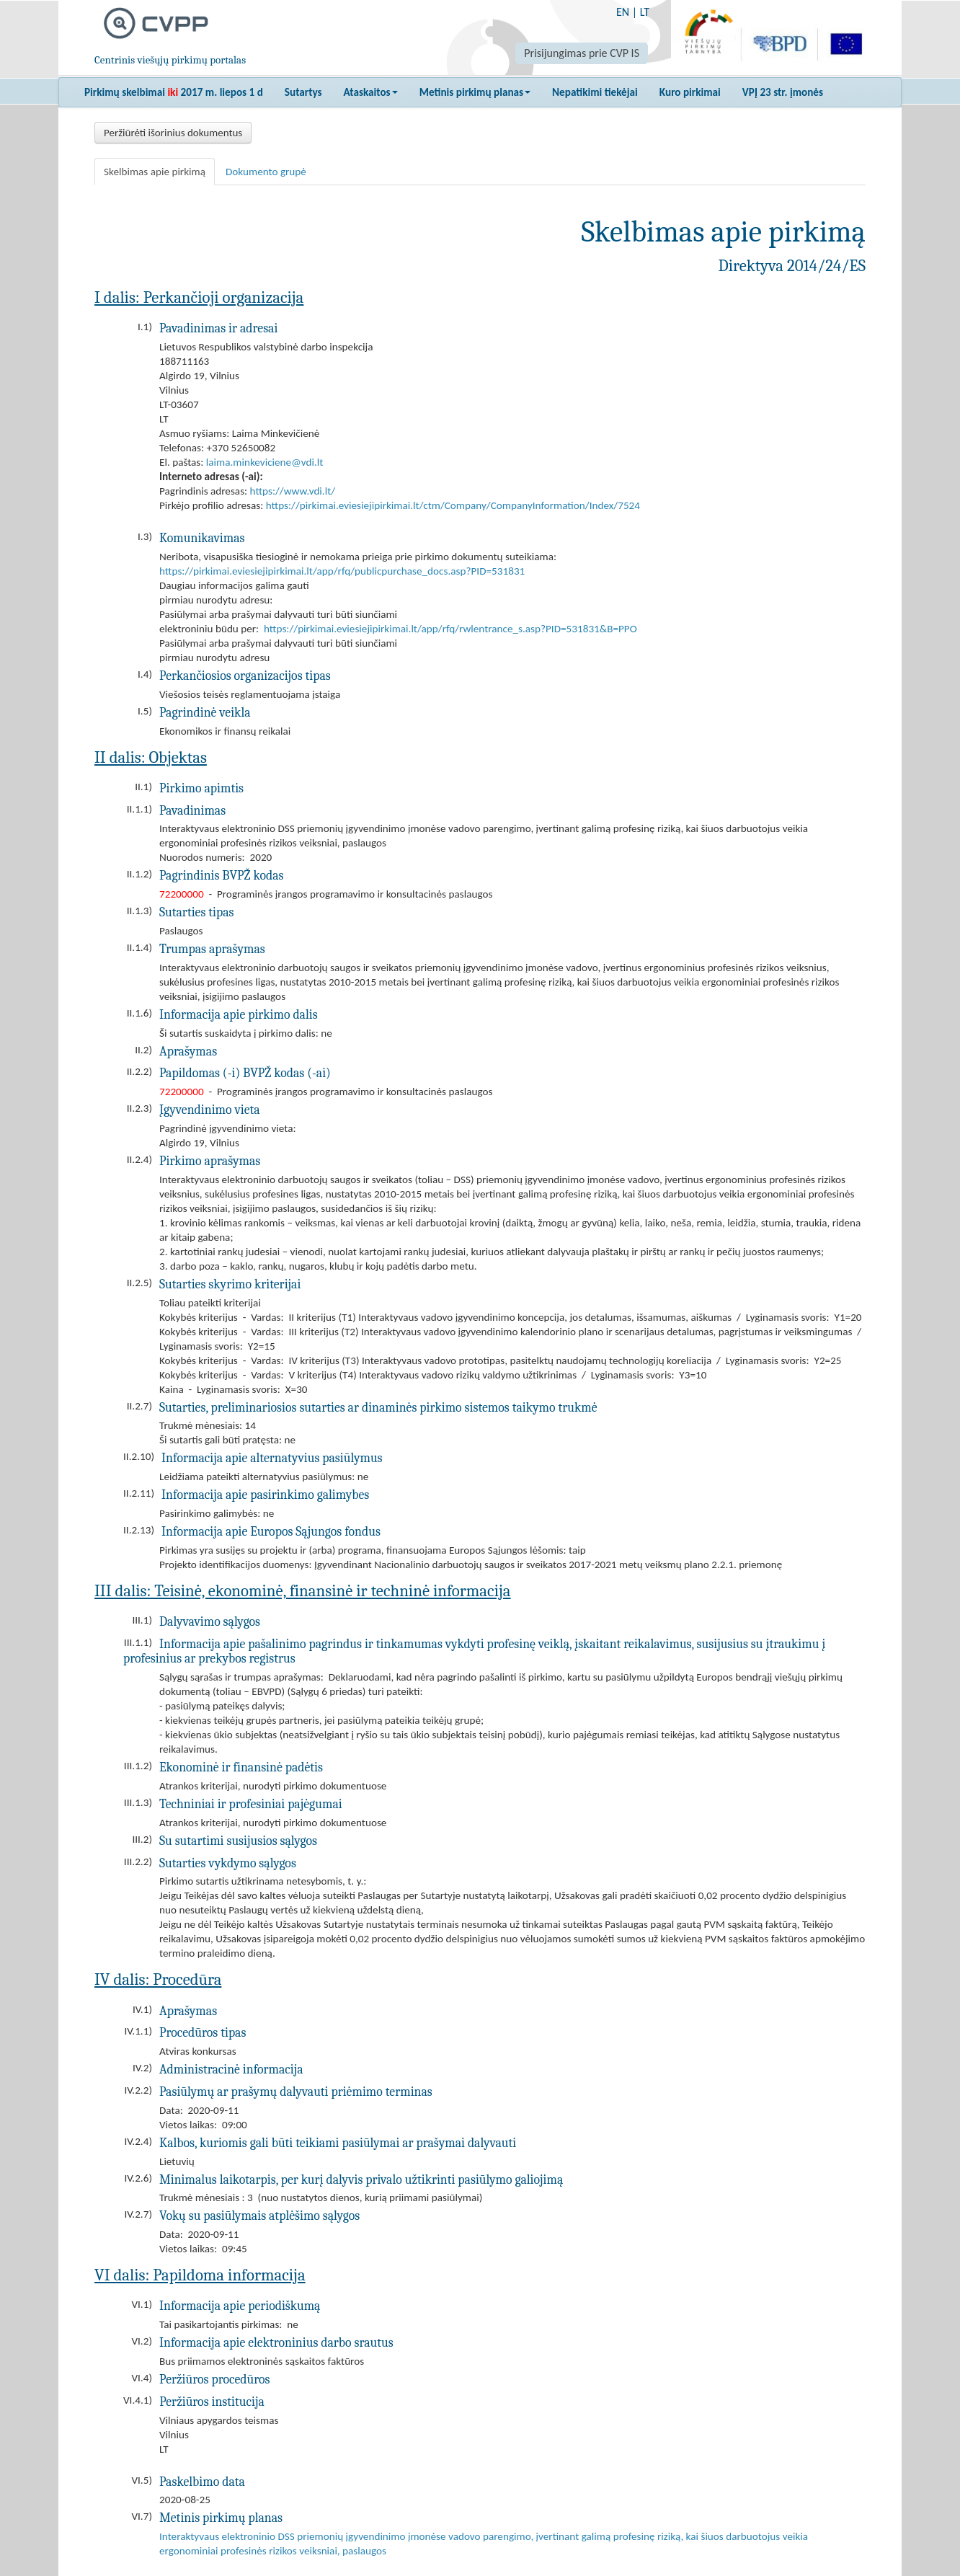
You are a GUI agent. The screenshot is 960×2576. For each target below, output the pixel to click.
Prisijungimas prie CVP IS (581, 53)
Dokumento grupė (266, 171)
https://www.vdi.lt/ (293, 490)
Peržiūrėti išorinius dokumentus (173, 132)
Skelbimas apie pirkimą (154, 171)
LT (644, 12)
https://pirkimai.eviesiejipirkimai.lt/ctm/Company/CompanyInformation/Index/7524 (453, 505)
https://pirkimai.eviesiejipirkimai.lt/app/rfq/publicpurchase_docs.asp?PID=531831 (342, 571)
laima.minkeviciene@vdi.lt (265, 462)
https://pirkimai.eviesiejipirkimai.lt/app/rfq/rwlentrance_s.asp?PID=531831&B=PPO (450, 628)
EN (622, 12)
